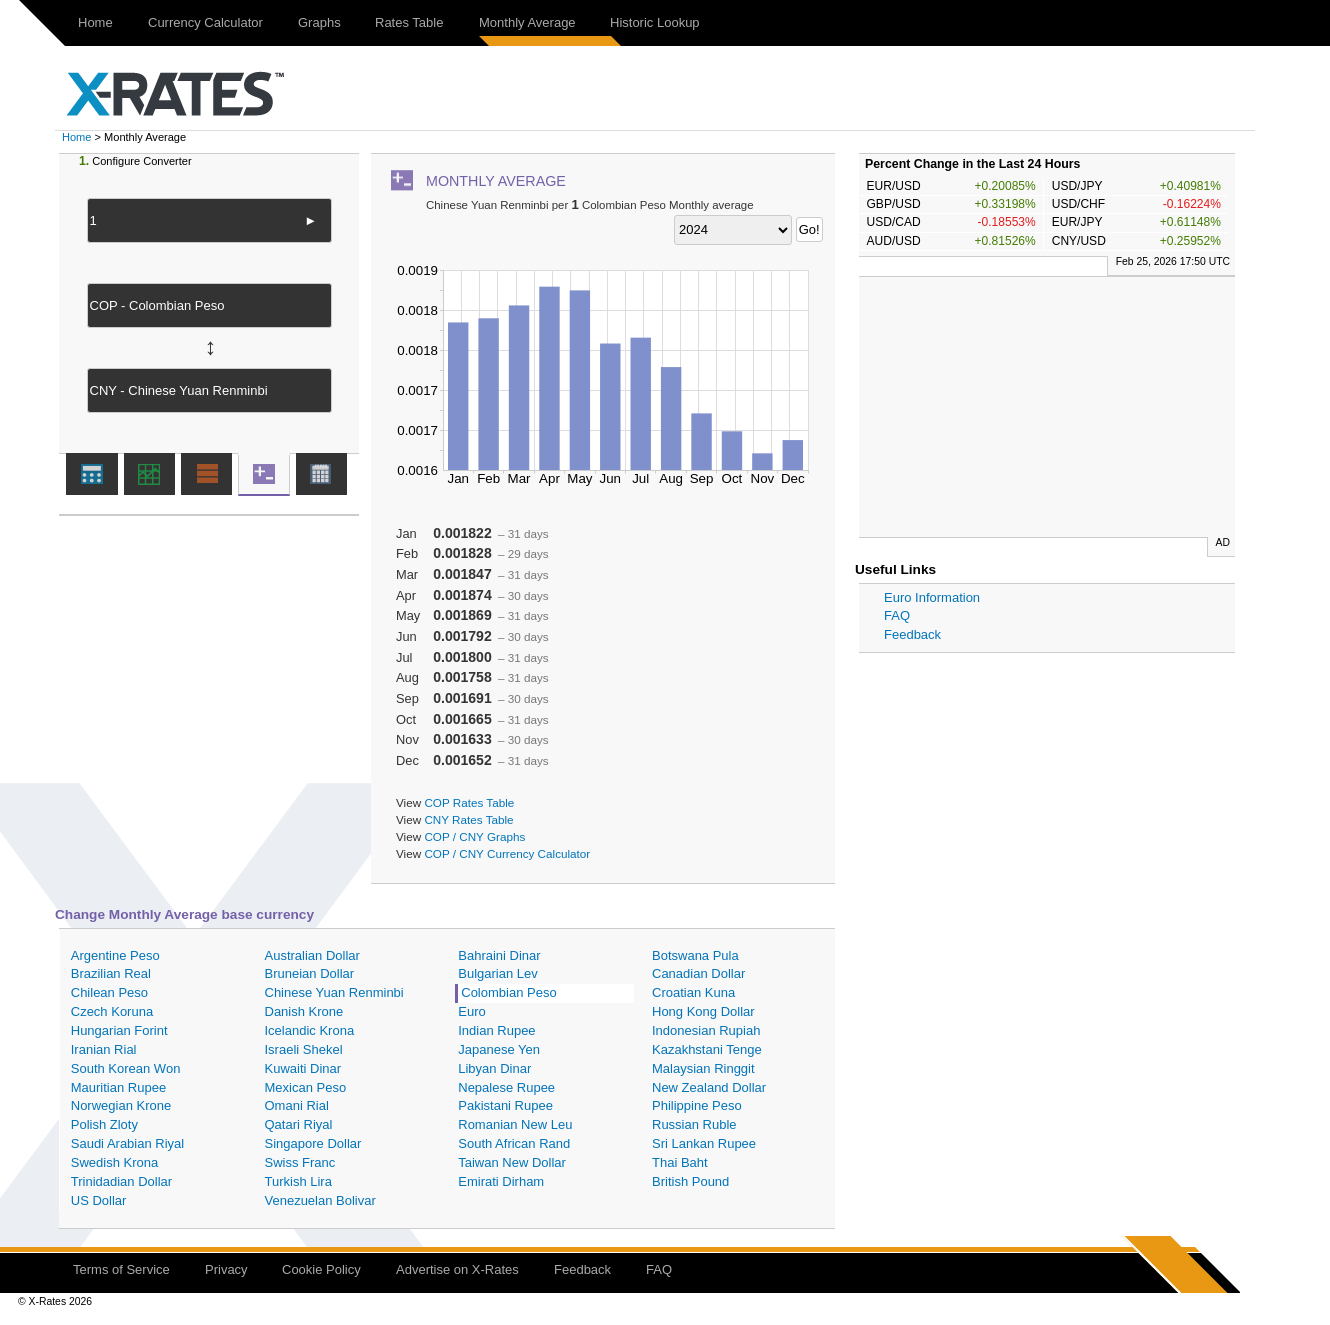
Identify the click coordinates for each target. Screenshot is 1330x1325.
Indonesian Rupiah (706, 1030)
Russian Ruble (694, 1124)
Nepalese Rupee (506, 1087)
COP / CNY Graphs (474, 836)
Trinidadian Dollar (121, 1181)
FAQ (897, 615)
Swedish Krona (114, 1162)
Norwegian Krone (121, 1105)
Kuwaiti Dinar (303, 1068)
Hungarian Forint (119, 1030)
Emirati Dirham (501, 1181)
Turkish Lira (298, 1181)
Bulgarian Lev (498, 973)
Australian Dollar (312, 955)
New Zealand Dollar (709, 1087)
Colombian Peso (508, 992)
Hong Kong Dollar (703, 1011)
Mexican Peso (306, 1087)
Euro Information (932, 597)
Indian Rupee (496, 1030)
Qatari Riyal (299, 1124)
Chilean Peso (109, 992)
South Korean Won (126, 1068)
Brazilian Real (111, 973)
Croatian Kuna (693, 992)
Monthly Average (527, 22)
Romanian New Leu (515, 1124)
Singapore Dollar (313, 1143)
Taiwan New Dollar (512, 1162)
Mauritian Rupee (118, 1087)
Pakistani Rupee (505, 1105)
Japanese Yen (499, 1049)
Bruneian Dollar (310, 973)
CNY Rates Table (468, 819)
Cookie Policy (321, 1269)
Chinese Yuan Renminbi (334, 992)
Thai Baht (680, 1162)
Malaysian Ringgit (703, 1068)
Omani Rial (297, 1105)
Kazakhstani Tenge (707, 1049)
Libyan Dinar (494, 1068)
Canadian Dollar (698, 973)
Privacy (226, 1269)
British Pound (690, 1181)
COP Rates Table (469, 802)
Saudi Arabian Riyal (127, 1143)
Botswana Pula (695, 955)
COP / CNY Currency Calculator (507, 853)
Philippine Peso (697, 1105)
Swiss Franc (300, 1162)
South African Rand (514, 1143)
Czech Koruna (112, 1011)
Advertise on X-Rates (457, 1269)
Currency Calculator (205, 22)
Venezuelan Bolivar (320, 1200)
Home (95, 22)
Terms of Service (121, 1269)
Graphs (319, 22)
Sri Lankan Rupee (704, 1143)
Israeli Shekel (304, 1049)
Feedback (912, 634)
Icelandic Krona (310, 1030)
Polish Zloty (104, 1124)
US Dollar (99, 1200)
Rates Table (409, 22)
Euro (471, 1011)
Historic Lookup (655, 22)
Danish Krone (304, 1011)
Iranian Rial (104, 1049)
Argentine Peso (115, 955)
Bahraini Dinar (499, 955)
